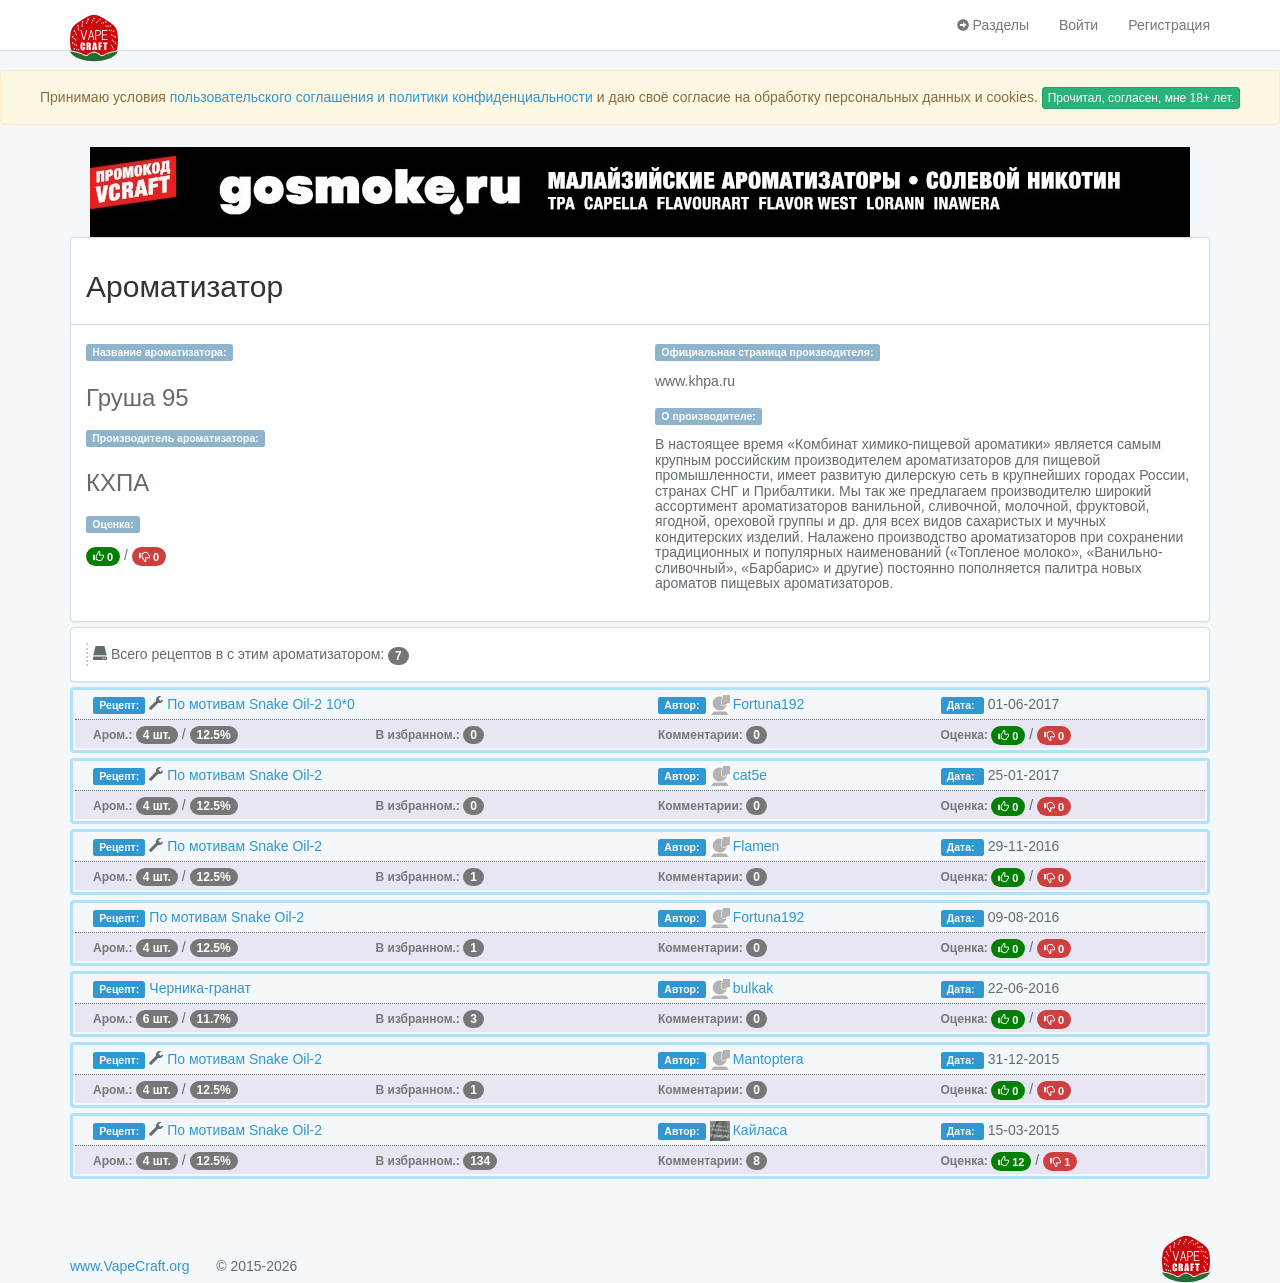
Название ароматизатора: (159, 352)
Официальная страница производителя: (767, 352)
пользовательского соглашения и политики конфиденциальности (381, 97)
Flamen (756, 846)
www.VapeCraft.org (130, 1266)
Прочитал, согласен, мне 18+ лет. (1141, 98)
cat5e (750, 775)
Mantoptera (768, 1059)
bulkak (753, 988)
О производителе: (708, 416)
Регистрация (1169, 25)
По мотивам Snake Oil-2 (244, 775)
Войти (1078, 25)
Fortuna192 (769, 704)
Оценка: (112, 524)
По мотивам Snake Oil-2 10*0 (261, 704)
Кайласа (760, 1130)
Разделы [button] (993, 25)
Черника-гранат (200, 988)
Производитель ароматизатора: (175, 438)
